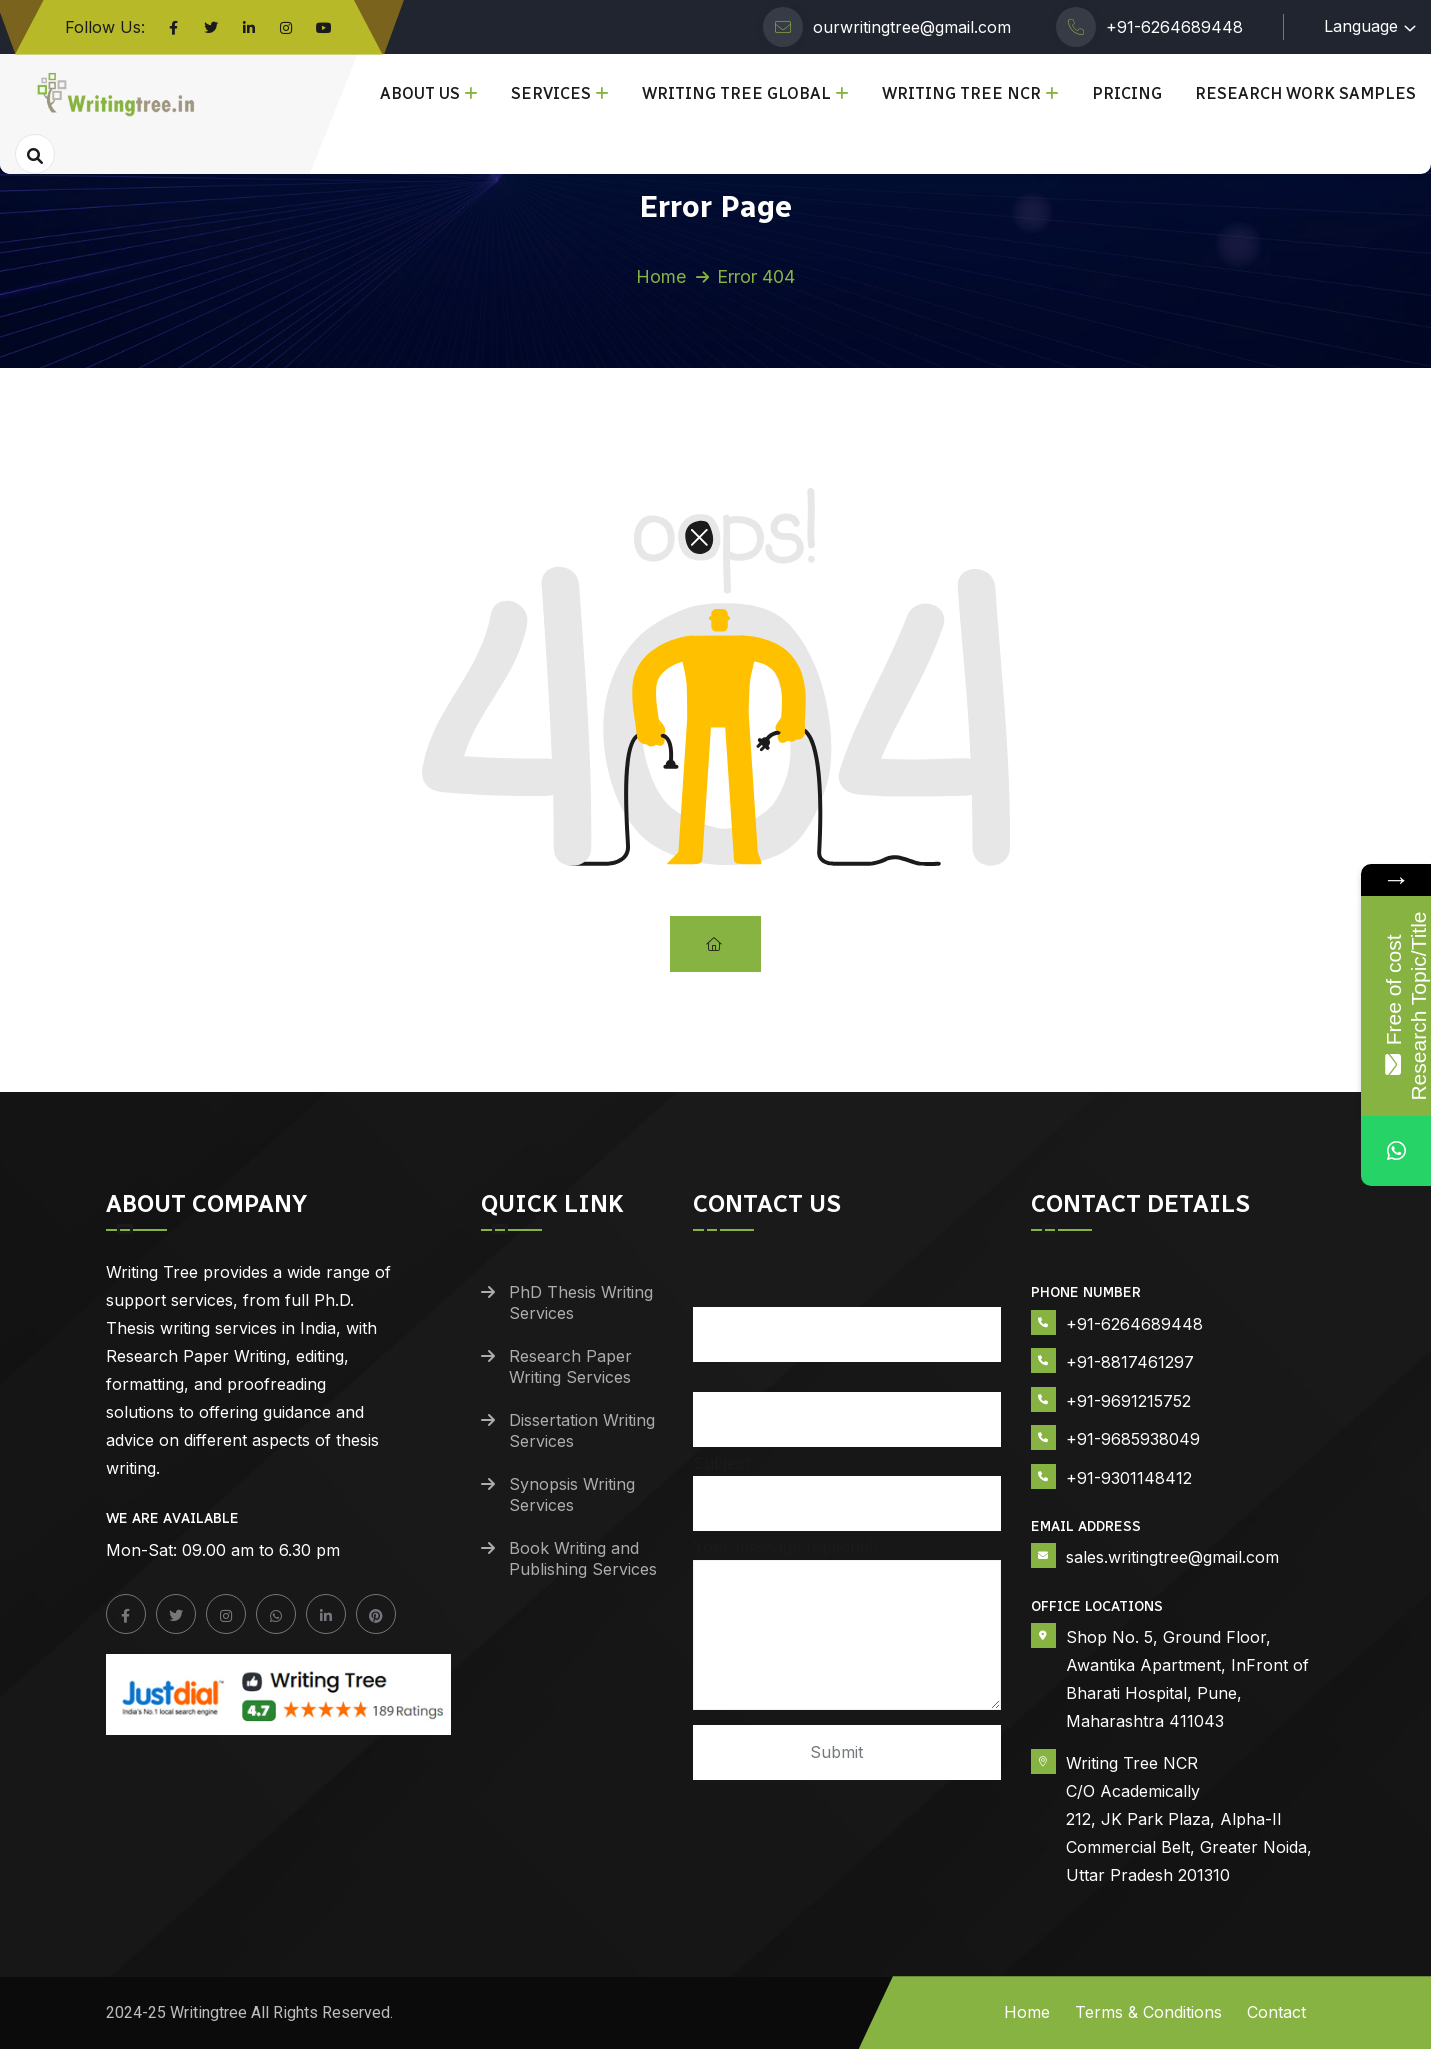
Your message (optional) (847, 1625)
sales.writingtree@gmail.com (1172, 1557)
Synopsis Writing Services (572, 1494)
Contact (1276, 2012)
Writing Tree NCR (961, 93)
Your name (847, 1314)
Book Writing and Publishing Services (583, 1558)
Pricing (1127, 93)
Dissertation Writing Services (582, 1430)
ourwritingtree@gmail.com (912, 27)
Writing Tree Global (736, 93)
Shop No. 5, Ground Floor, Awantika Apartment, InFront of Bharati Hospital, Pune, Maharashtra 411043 (1187, 1679)
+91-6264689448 (1174, 27)
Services (551, 93)
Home (661, 276)
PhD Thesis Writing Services (581, 1302)
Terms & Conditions (1148, 2012)
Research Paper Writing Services (570, 1366)
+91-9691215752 (1128, 1401)
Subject (847, 1483)
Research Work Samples (1305, 93)
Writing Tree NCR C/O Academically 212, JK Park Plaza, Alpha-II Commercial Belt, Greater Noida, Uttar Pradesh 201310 (1189, 1819)
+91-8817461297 (1130, 1362)
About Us (420, 93)
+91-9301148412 (1129, 1478)
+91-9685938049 (1133, 1439)
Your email (847, 1399)
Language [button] (1361, 26)
